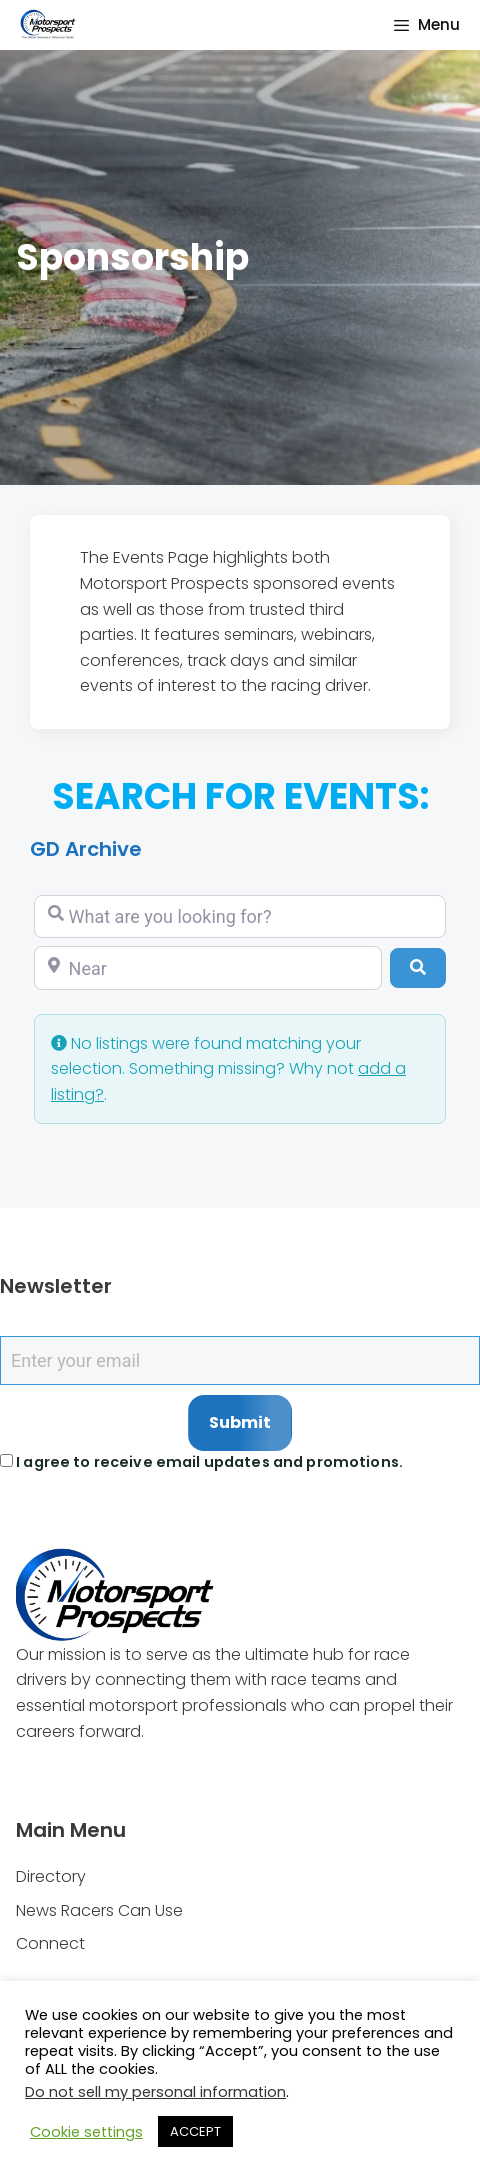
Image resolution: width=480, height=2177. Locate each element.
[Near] (208, 967)
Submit (240, 1422)
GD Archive (86, 849)
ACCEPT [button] (195, 2131)
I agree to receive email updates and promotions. (201, 1462)
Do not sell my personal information (155, 2092)
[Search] (418, 968)
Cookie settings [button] (86, 2132)
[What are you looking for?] (240, 916)
